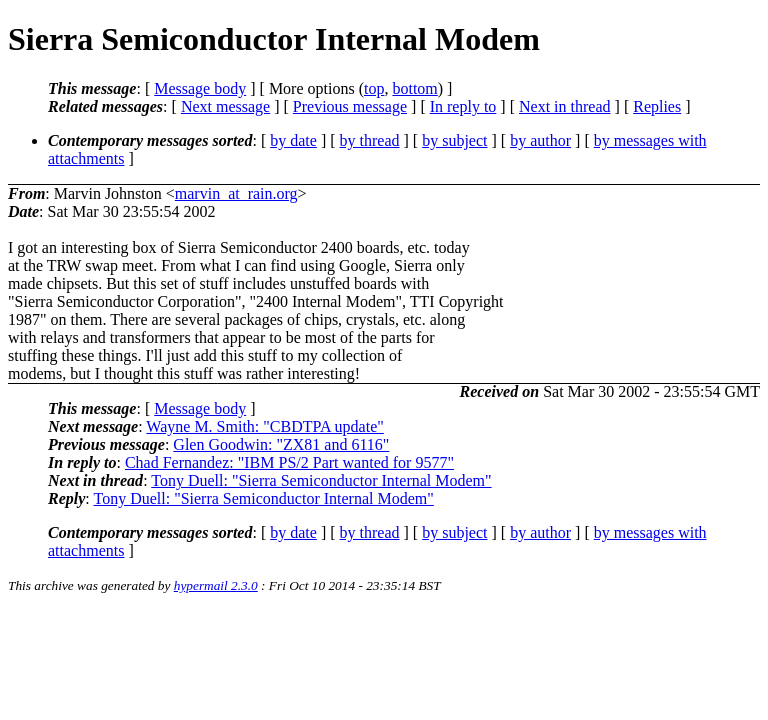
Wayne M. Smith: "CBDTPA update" (264, 426)
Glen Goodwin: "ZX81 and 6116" (281, 444)
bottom (414, 88)
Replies (657, 106)
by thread (370, 140)
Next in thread (565, 106)
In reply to (463, 106)
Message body (200, 88)
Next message (225, 106)
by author (540, 140)
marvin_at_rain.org (236, 193)
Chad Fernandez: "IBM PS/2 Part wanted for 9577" (289, 462)
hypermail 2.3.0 (216, 585)
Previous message (350, 106)
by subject (454, 140)
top (374, 88)
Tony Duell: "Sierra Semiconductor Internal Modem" (321, 480)
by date (293, 140)
